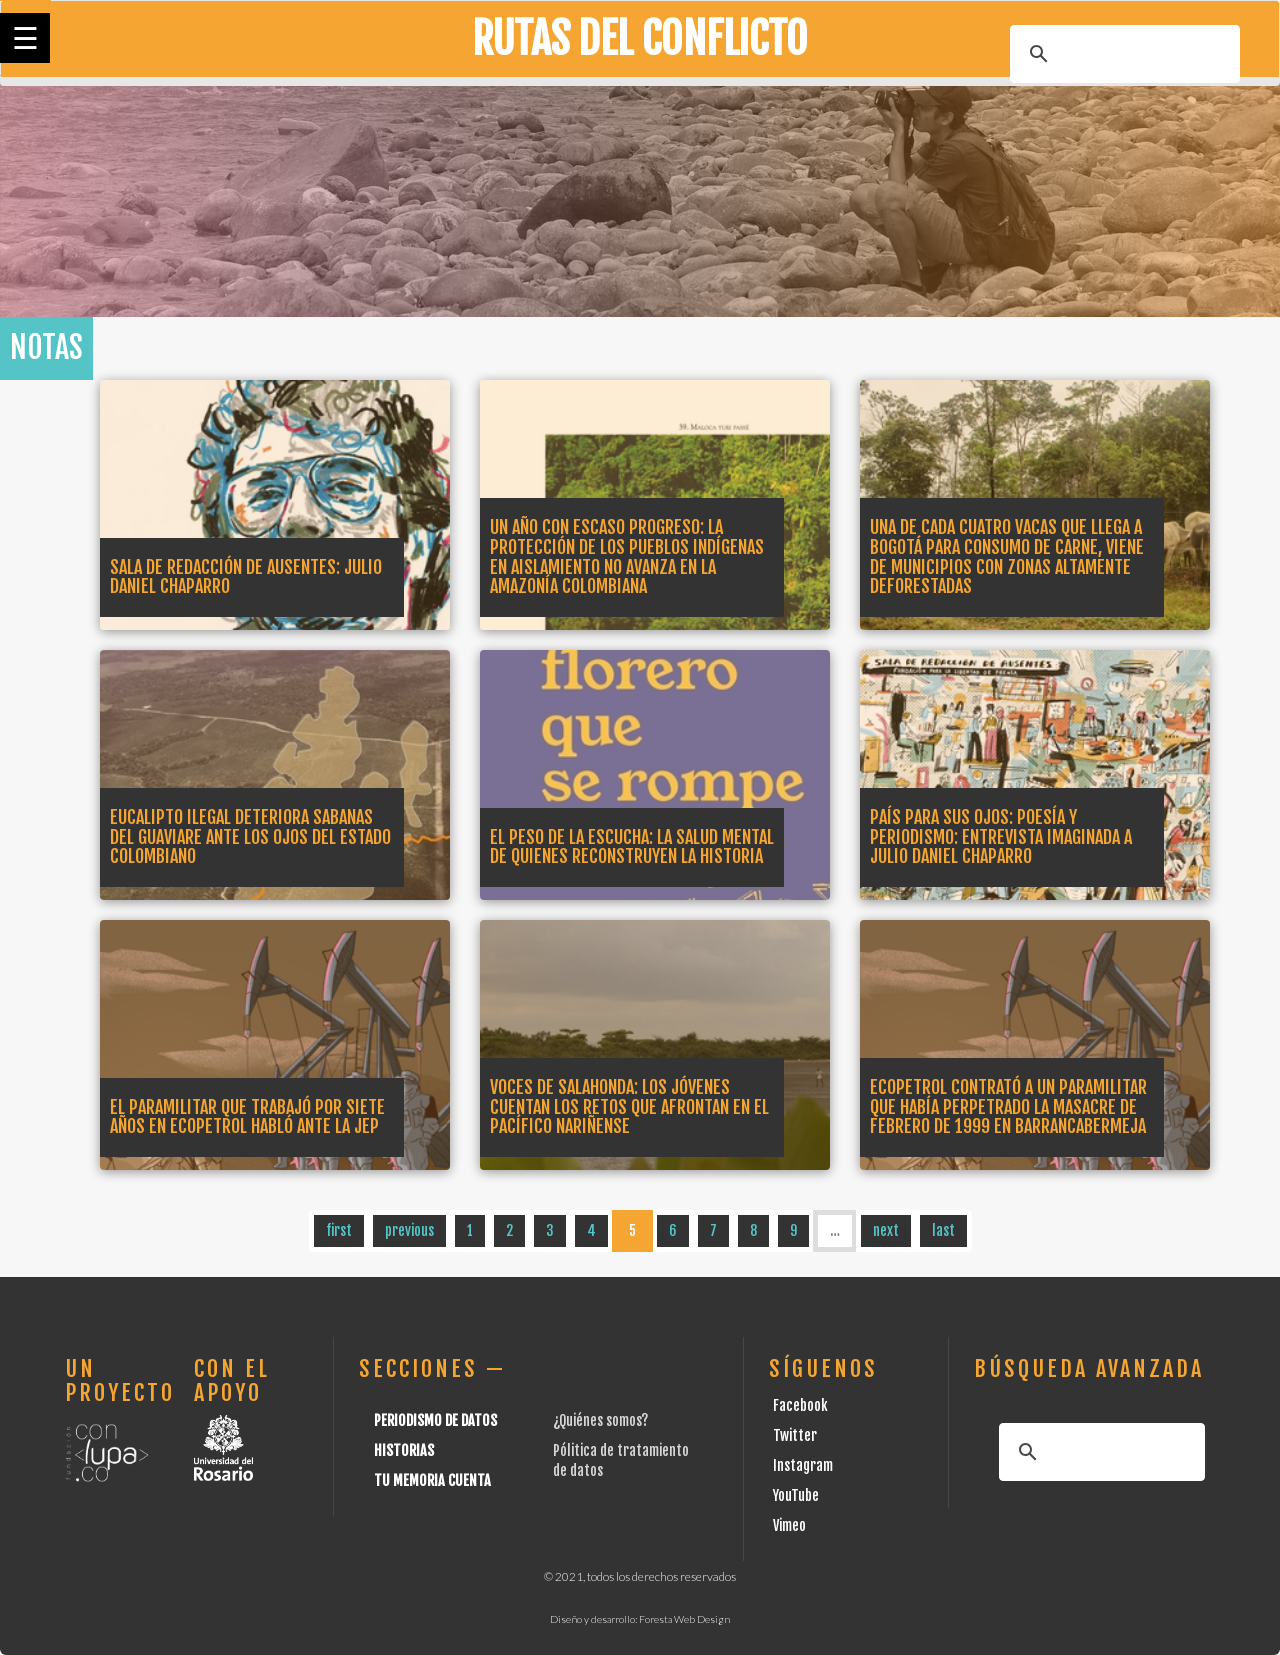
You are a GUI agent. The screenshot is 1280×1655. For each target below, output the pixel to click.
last (943, 1230)
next (886, 1230)
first (339, 1230)
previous (409, 1230)
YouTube (796, 1495)
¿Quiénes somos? (600, 1420)
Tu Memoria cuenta (432, 1480)
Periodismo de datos (435, 1420)
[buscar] (1122, 54)
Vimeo (789, 1525)
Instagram (803, 1465)
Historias (404, 1450)
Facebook (800, 1405)
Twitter (795, 1435)
